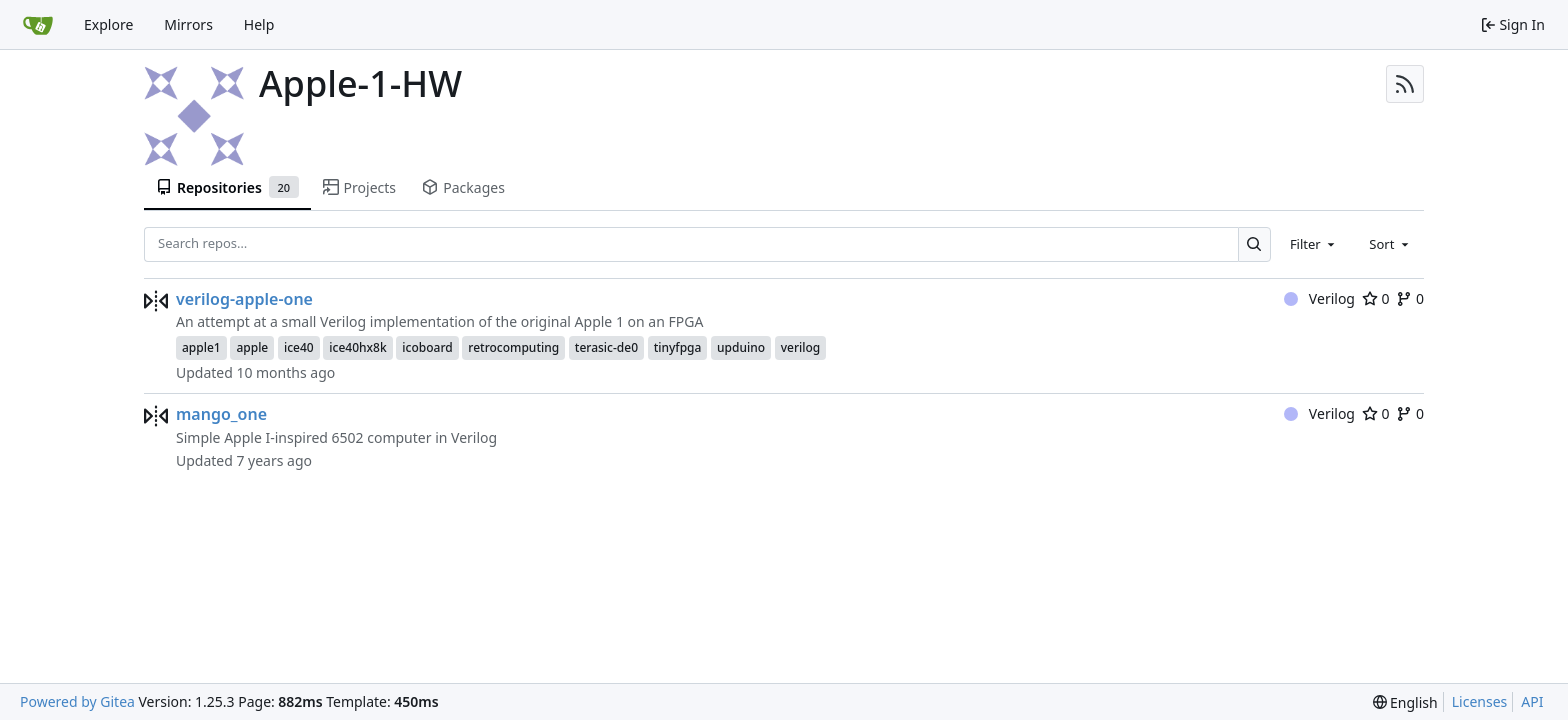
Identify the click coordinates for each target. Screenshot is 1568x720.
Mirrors (188, 24)
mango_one (221, 414)
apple (252, 347)
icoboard (427, 347)
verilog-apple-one (244, 299)
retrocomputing (513, 347)
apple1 (201, 347)
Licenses (1480, 701)
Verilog (1319, 298)
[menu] (1405, 702)
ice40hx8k (357, 347)
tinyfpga (678, 347)
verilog (801, 347)
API (1532, 701)
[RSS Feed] (1405, 84)
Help (259, 24)
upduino (741, 347)
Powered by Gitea (77, 701)
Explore (108, 24)
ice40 (299, 347)
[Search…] (1254, 244)
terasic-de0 (606, 347)
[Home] (38, 25)
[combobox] (1314, 244)
